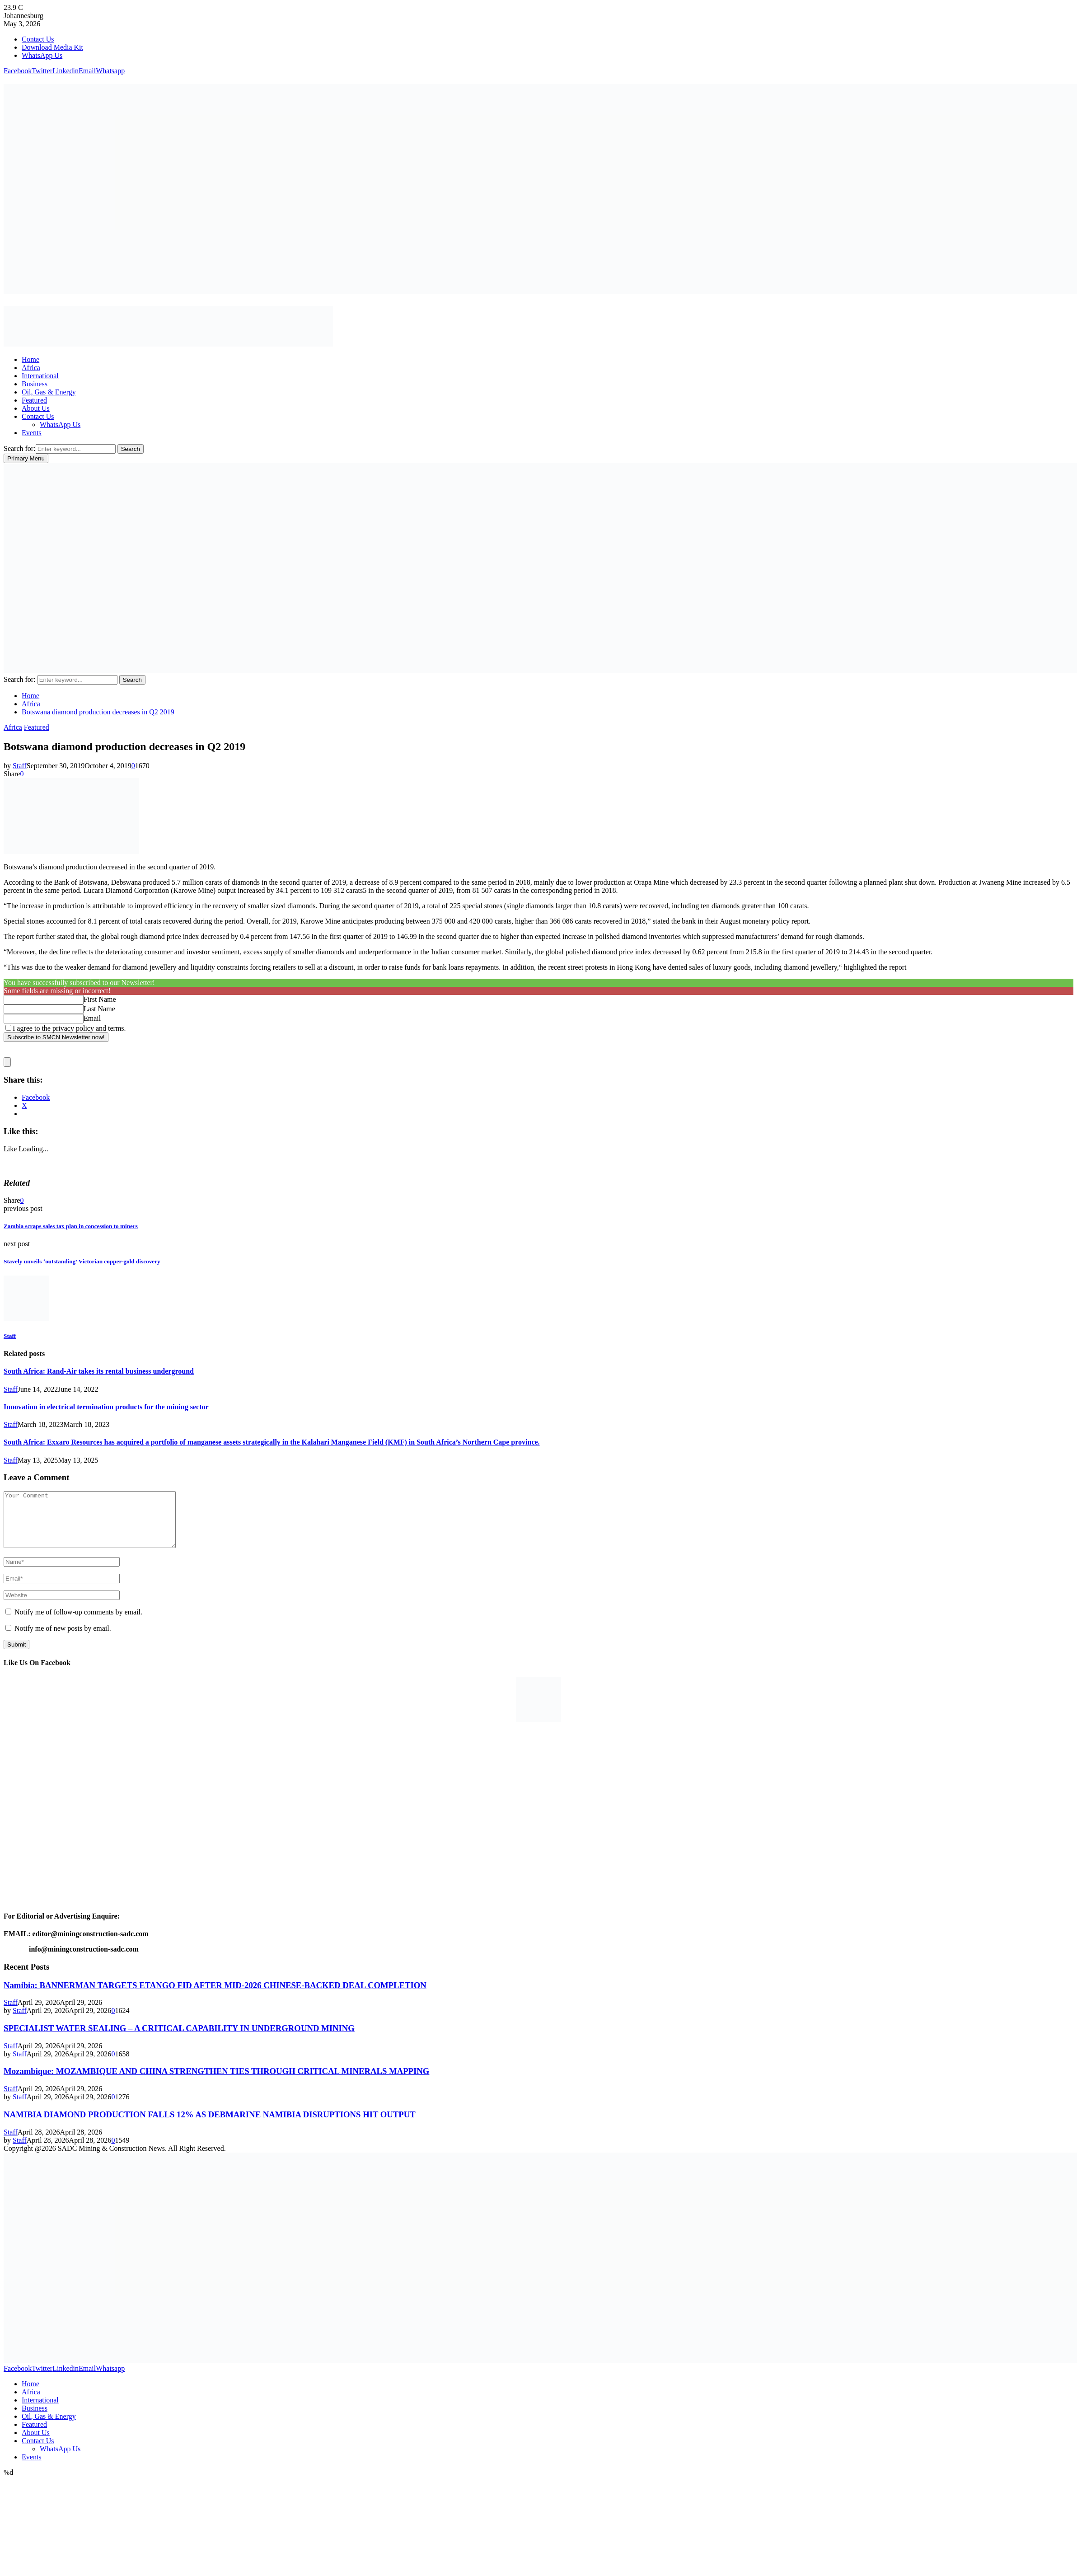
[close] (7, 1062)
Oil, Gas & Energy (49, 392)
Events (32, 432)
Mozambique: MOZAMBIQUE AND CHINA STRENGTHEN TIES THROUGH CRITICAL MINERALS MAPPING (216, 2082)
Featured (34, 400)
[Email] (44, 1018)
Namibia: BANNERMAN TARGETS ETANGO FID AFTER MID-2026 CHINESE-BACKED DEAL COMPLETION (215, 1996)
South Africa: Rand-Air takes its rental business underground (99, 1371)
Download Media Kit (52, 47)
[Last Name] (44, 1009)
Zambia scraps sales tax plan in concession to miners (71, 1226)
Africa (31, 367)
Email (92, 1018)
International (40, 376)
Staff (20, 766)
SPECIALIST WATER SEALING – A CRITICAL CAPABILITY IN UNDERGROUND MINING (179, 2039)
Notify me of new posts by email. (62, 1639)
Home (30, 359)
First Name (100, 999)
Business (34, 384)
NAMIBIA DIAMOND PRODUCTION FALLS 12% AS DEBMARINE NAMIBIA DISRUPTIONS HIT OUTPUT (210, 2125)
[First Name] (44, 999)
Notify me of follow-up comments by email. (78, 1623)
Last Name (99, 1009)
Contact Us (38, 39)
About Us (36, 408)
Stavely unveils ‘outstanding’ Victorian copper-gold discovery (82, 1261)
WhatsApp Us (42, 55)
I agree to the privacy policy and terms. (69, 1028)
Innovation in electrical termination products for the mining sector (106, 1407)
